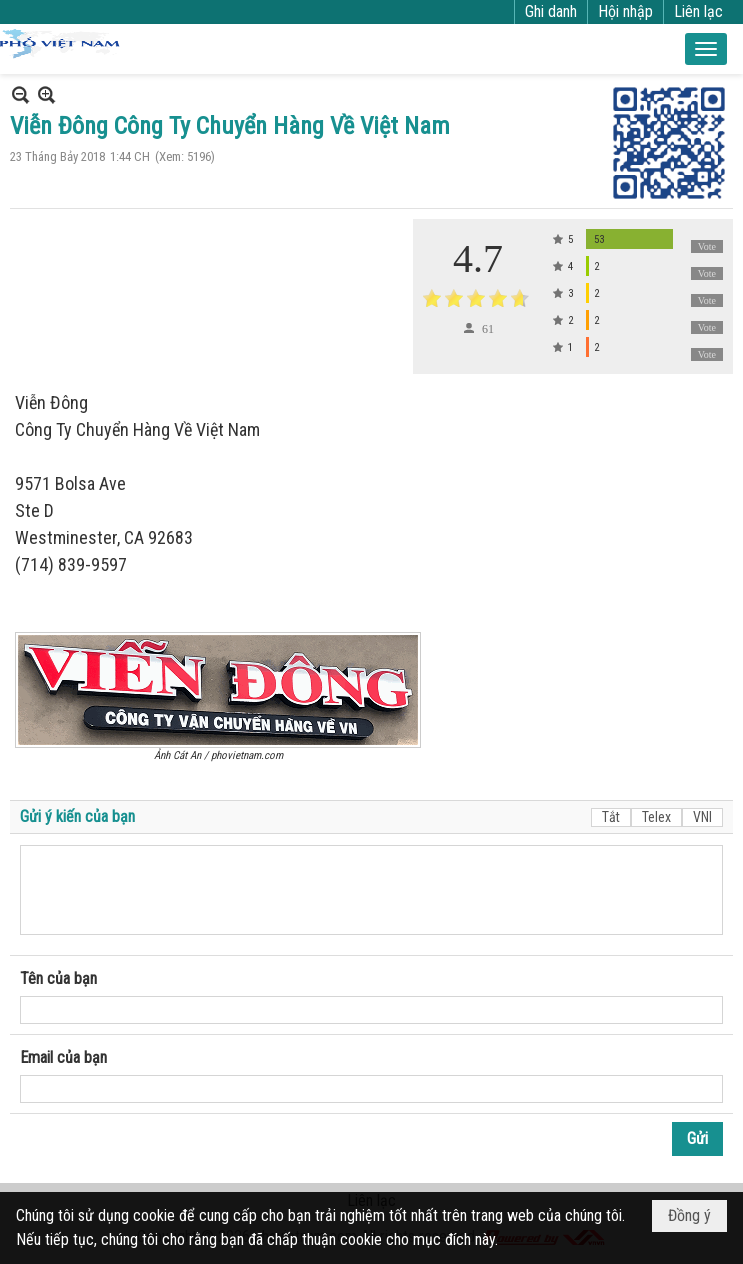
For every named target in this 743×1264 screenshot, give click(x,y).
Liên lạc (698, 11)
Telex (656, 817)
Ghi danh (551, 11)
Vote (707, 246)
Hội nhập (625, 11)
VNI (702, 817)
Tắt (611, 817)
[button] (706, 49)
